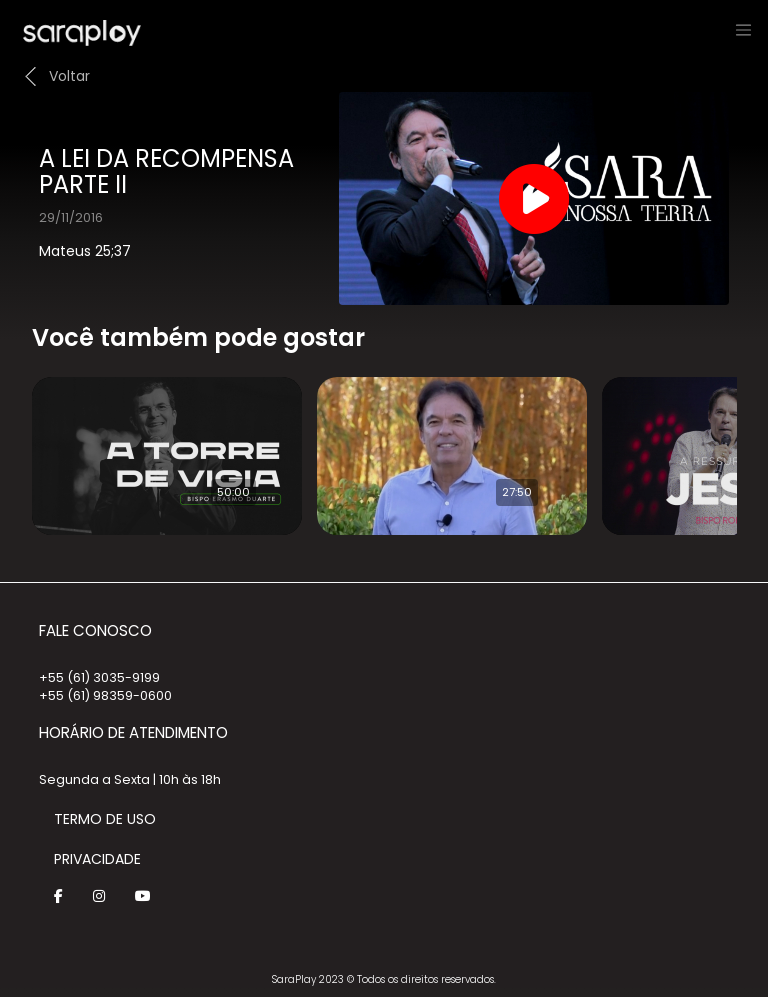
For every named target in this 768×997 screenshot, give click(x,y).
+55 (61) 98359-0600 (105, 695)
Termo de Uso (105, 819)
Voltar (69, 76)
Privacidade (97, 859)
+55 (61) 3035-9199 (99, 677)
